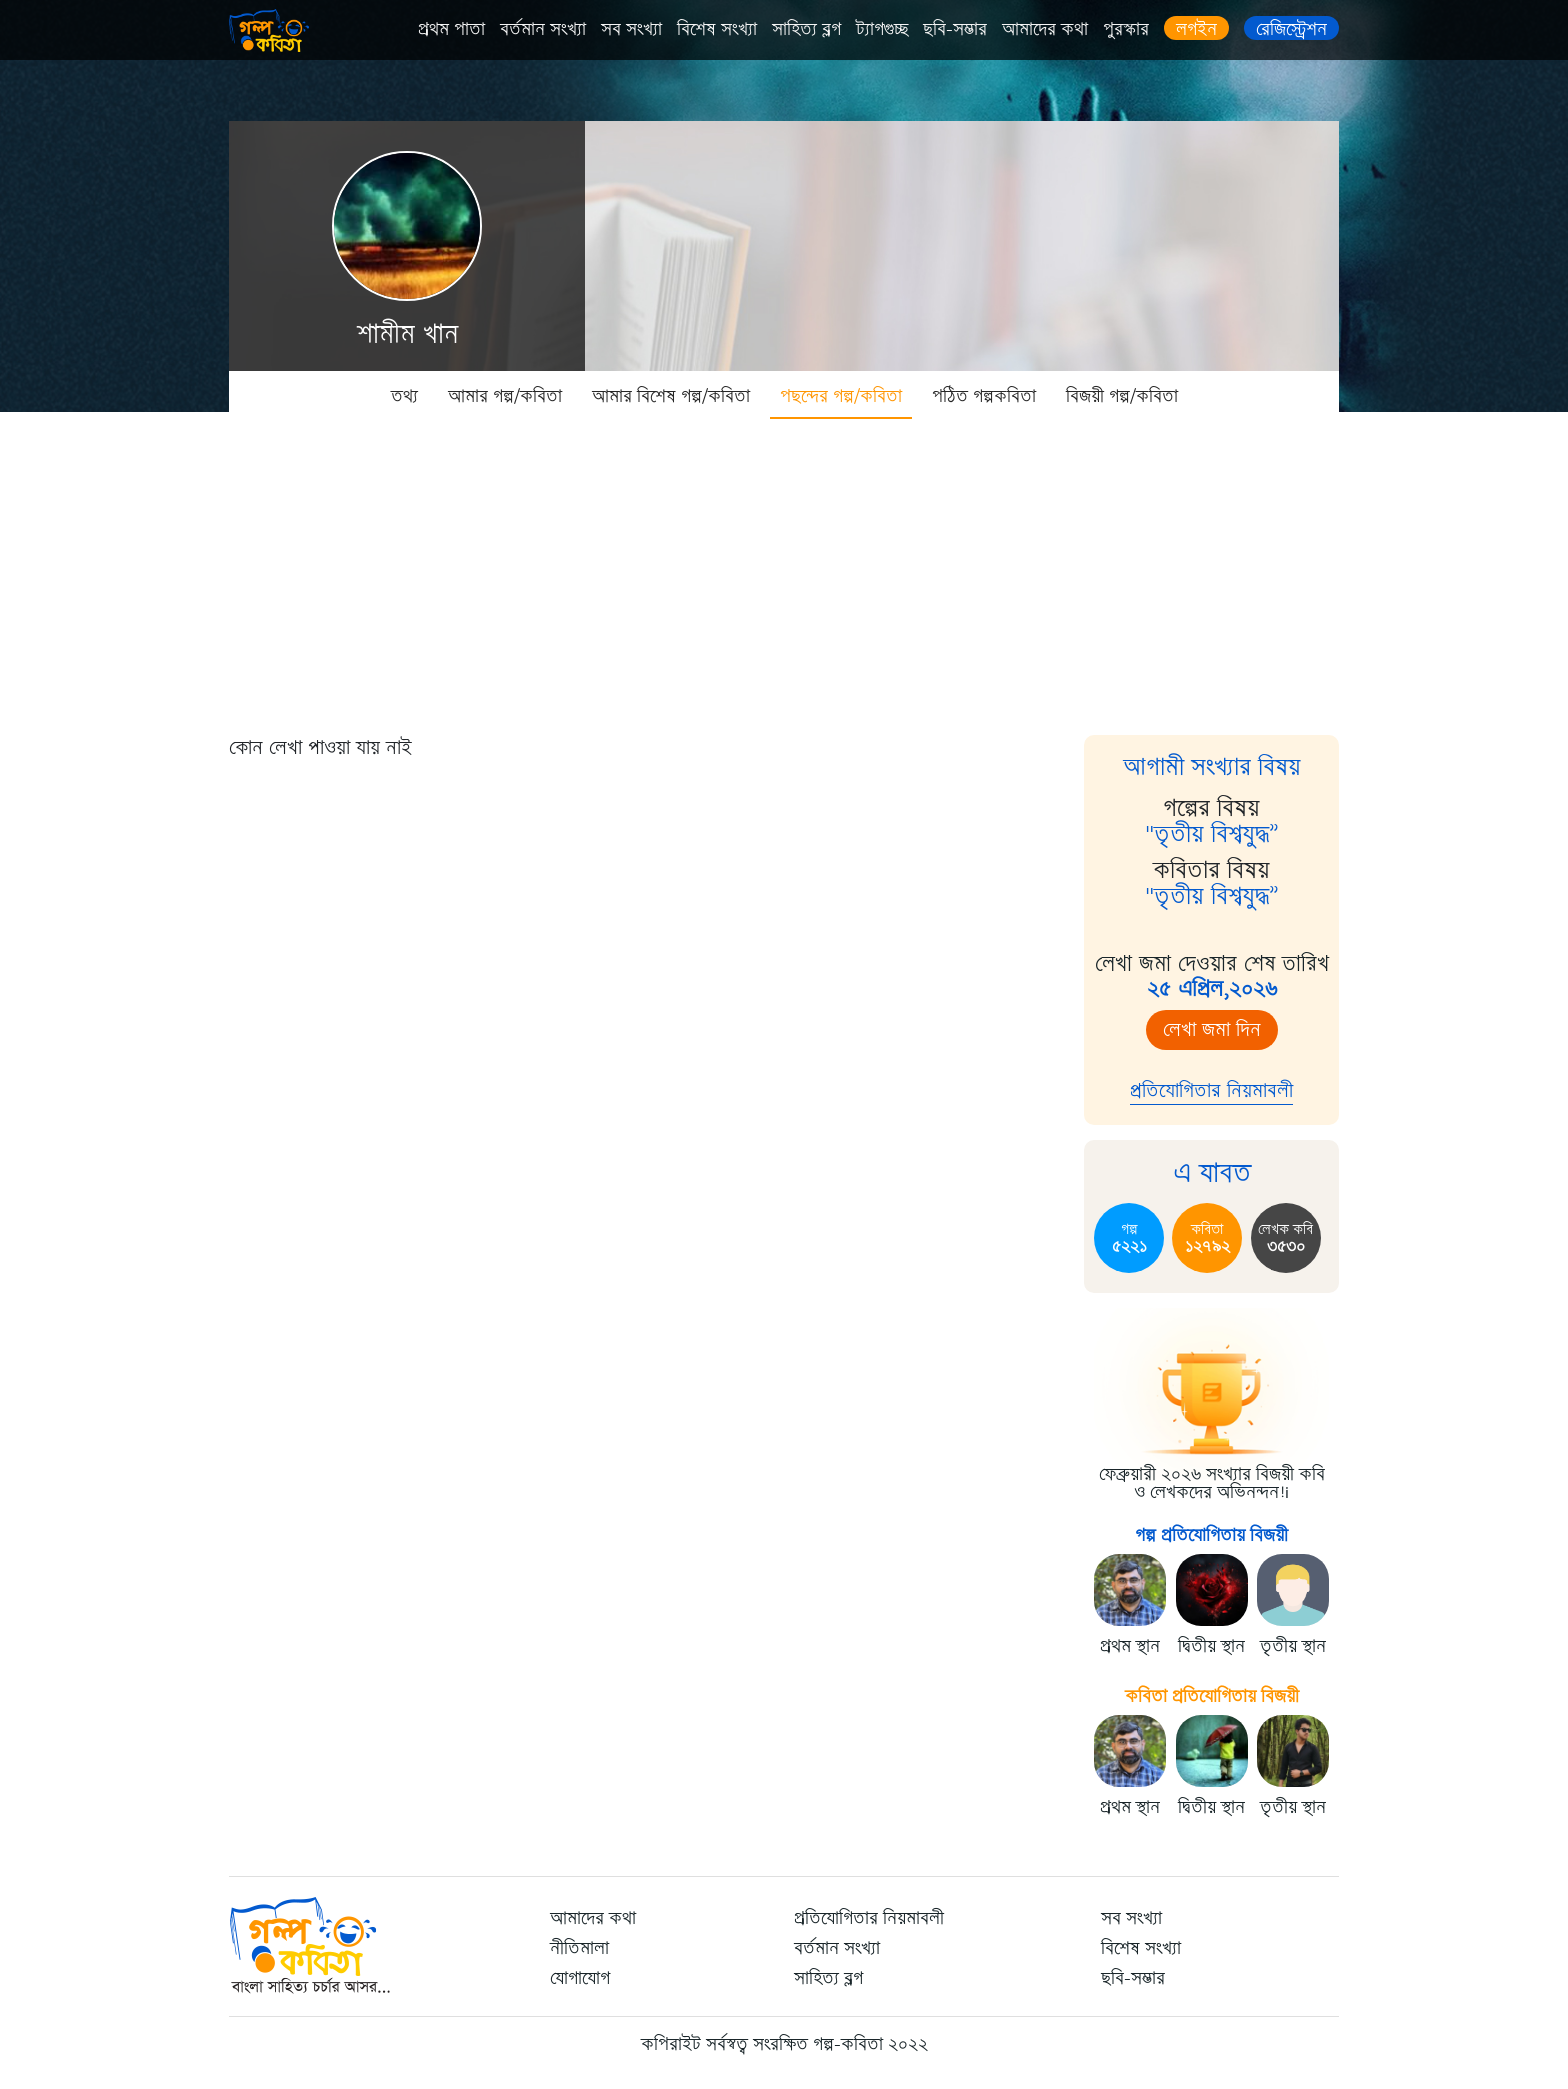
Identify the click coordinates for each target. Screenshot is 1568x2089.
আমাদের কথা (1045, 29)
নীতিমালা (579, 1948)
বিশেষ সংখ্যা (717, 29)
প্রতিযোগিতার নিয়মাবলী (1211, 1090)
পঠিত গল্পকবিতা (984, 396)
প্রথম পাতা (451, 29)
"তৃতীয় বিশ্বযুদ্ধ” (1212, 834)
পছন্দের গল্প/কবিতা (841, 396)
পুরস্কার (1126, 29)
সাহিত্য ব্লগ (806, 29)
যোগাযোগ (580, 1978)
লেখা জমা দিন (1212, 1029)
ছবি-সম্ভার (955, 29)
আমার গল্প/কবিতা (505, 396)
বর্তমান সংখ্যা (543, 29)
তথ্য (404, 396)
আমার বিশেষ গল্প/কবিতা (671, 396)
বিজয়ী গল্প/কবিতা (1122, 396)
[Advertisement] (784, 570)
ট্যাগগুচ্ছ (882, 29)
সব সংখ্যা (631, 29)
